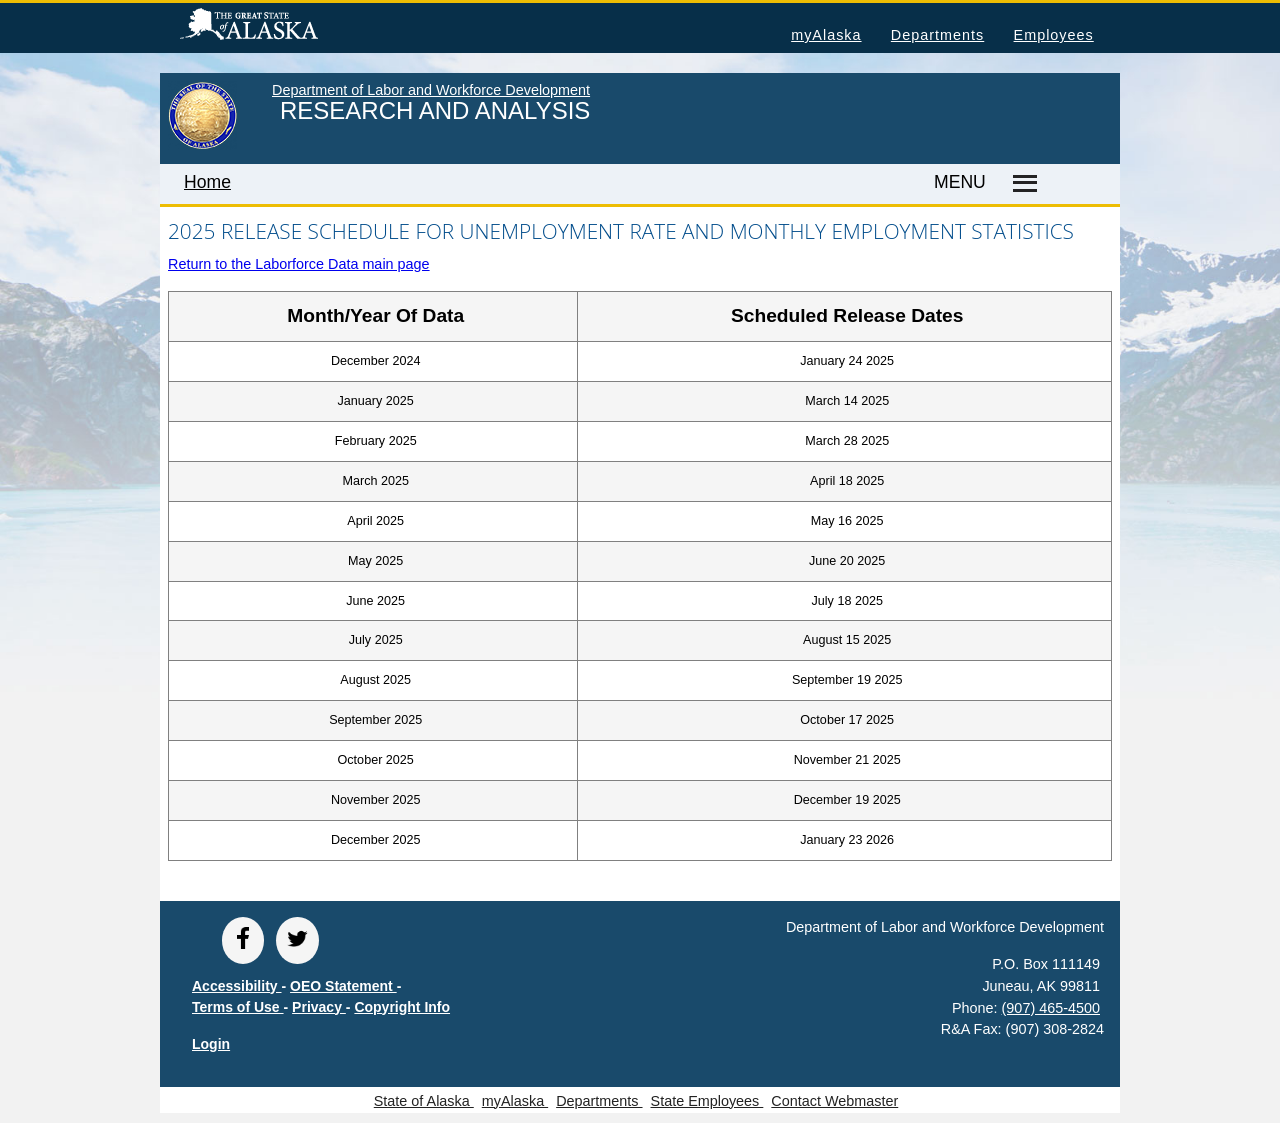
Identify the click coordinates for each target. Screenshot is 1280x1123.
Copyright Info (402, 1007)
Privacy (319, 1007)
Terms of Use (238, 1007)
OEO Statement (343, 986)
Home (207, 182)
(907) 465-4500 (1051, 1008)
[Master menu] (1021, 184)
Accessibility (237, 986)
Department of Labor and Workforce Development (431, 90)
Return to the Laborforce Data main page (299, 264)
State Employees (707, 1101)
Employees (1054, 35)
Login (211, 1044)
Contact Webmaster (834, 1101)
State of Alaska (281, 27)
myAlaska (826, 35)
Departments (937, 35)
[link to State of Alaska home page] (202, 145)
